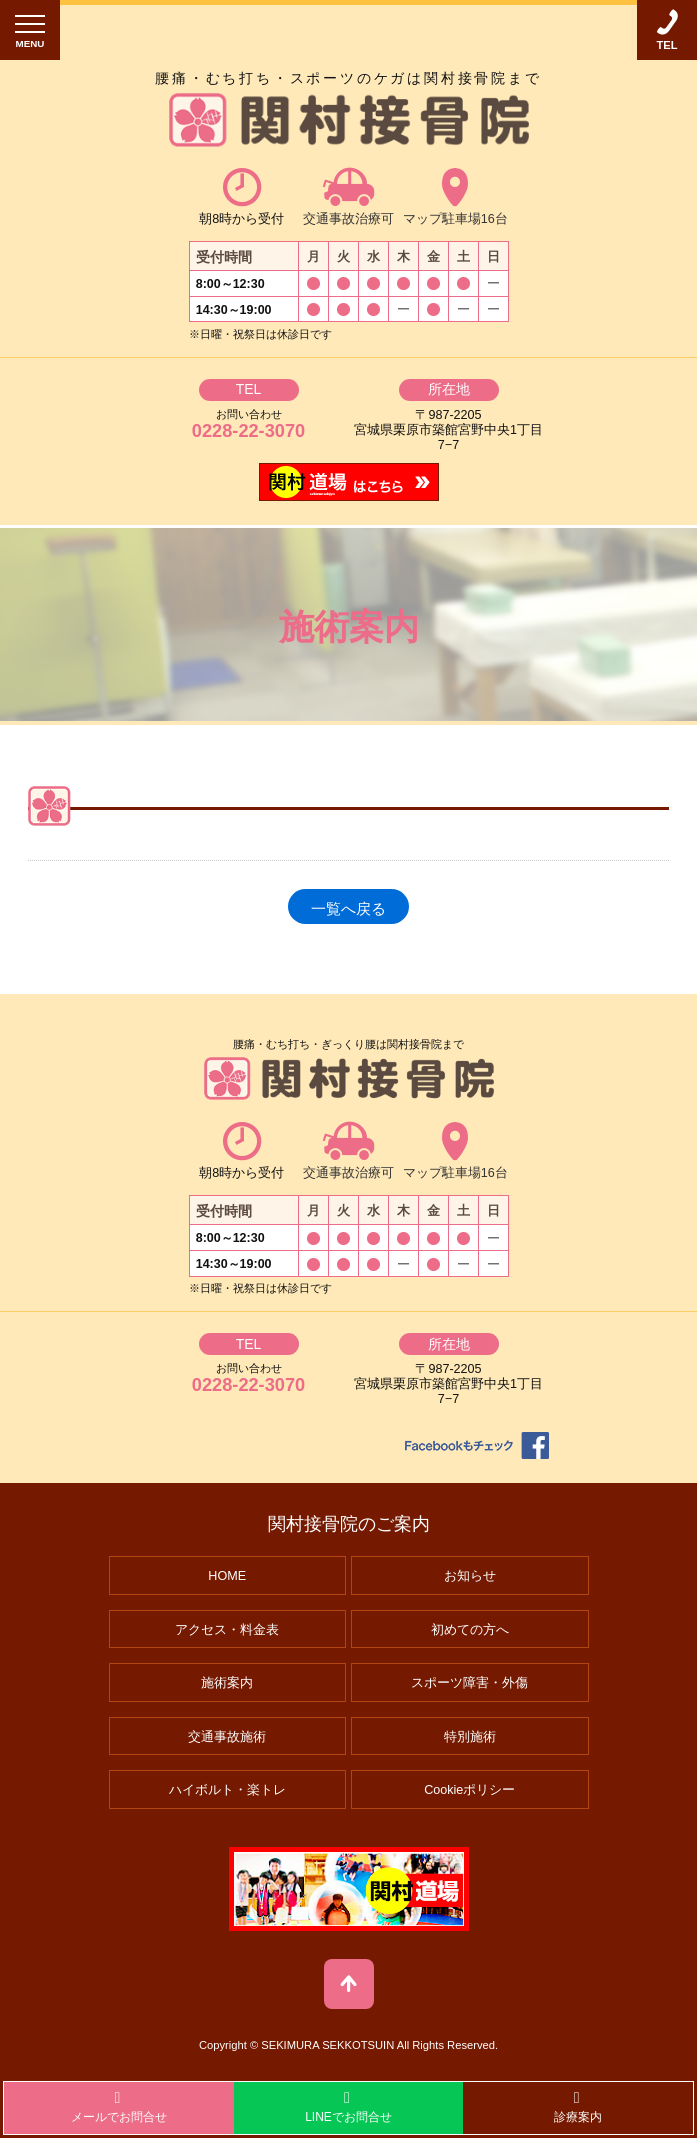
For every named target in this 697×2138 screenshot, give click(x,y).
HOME (227, 1576)
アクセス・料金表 (227, 1630)
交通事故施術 (227, 1737)
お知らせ (470, 1576)
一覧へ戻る (348, 908)
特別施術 (470, 1737)
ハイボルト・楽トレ (227, 1790)
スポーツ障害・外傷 (469, 1683)
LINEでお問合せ (348, 2107)
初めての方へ (470, 1630)
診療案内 (578, 2107)
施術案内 (227, 1683)
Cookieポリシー (469, 1790)
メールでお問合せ (119, 2107)
